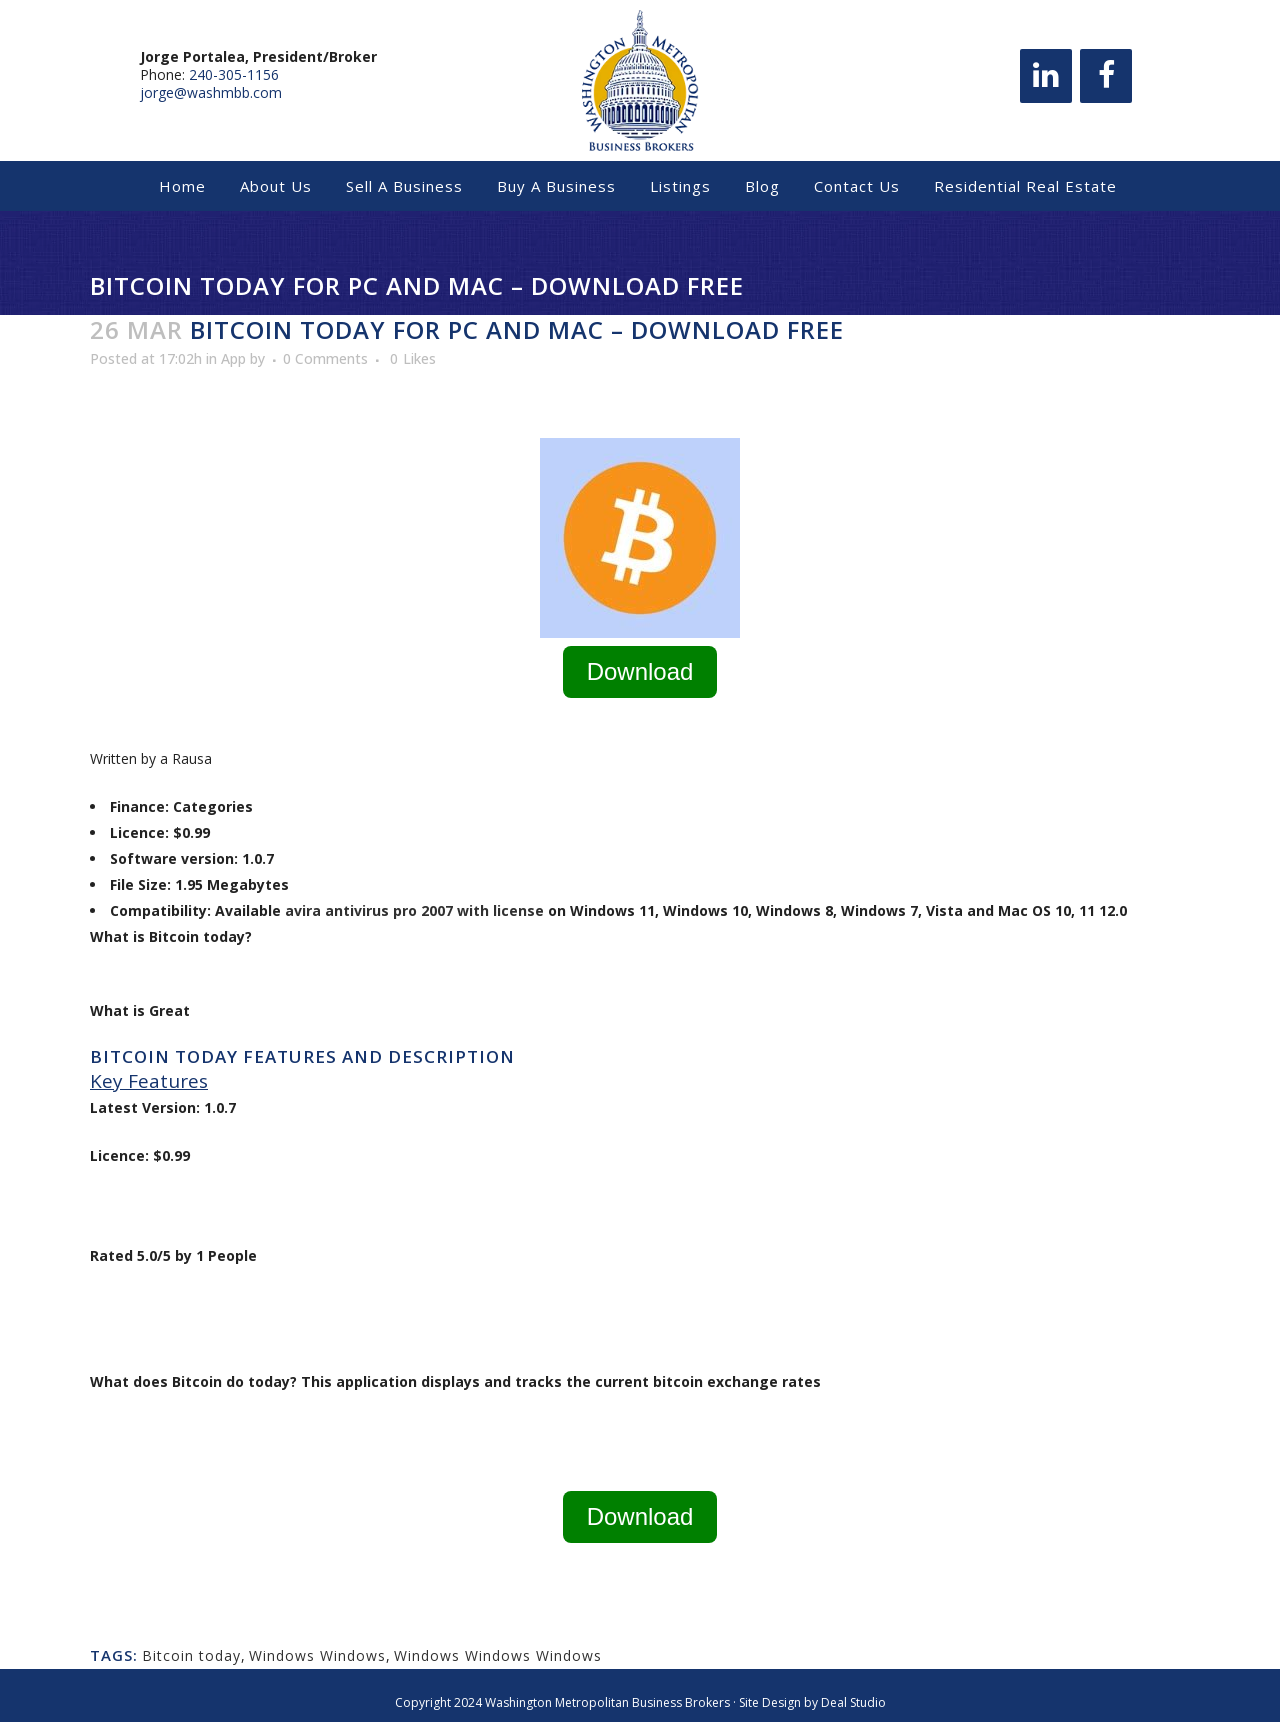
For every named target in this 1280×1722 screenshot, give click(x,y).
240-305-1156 (234, 79)
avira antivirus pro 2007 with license (414, 910)
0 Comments (325, 358)
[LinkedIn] (1046, 81)
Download (640, 671)
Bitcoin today (191, 1655)
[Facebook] (1106, 81)
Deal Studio (853, 1702)
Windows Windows (317, 1655)
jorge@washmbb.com (211, 97)
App (233, 358)
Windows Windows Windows (498, 1655)
